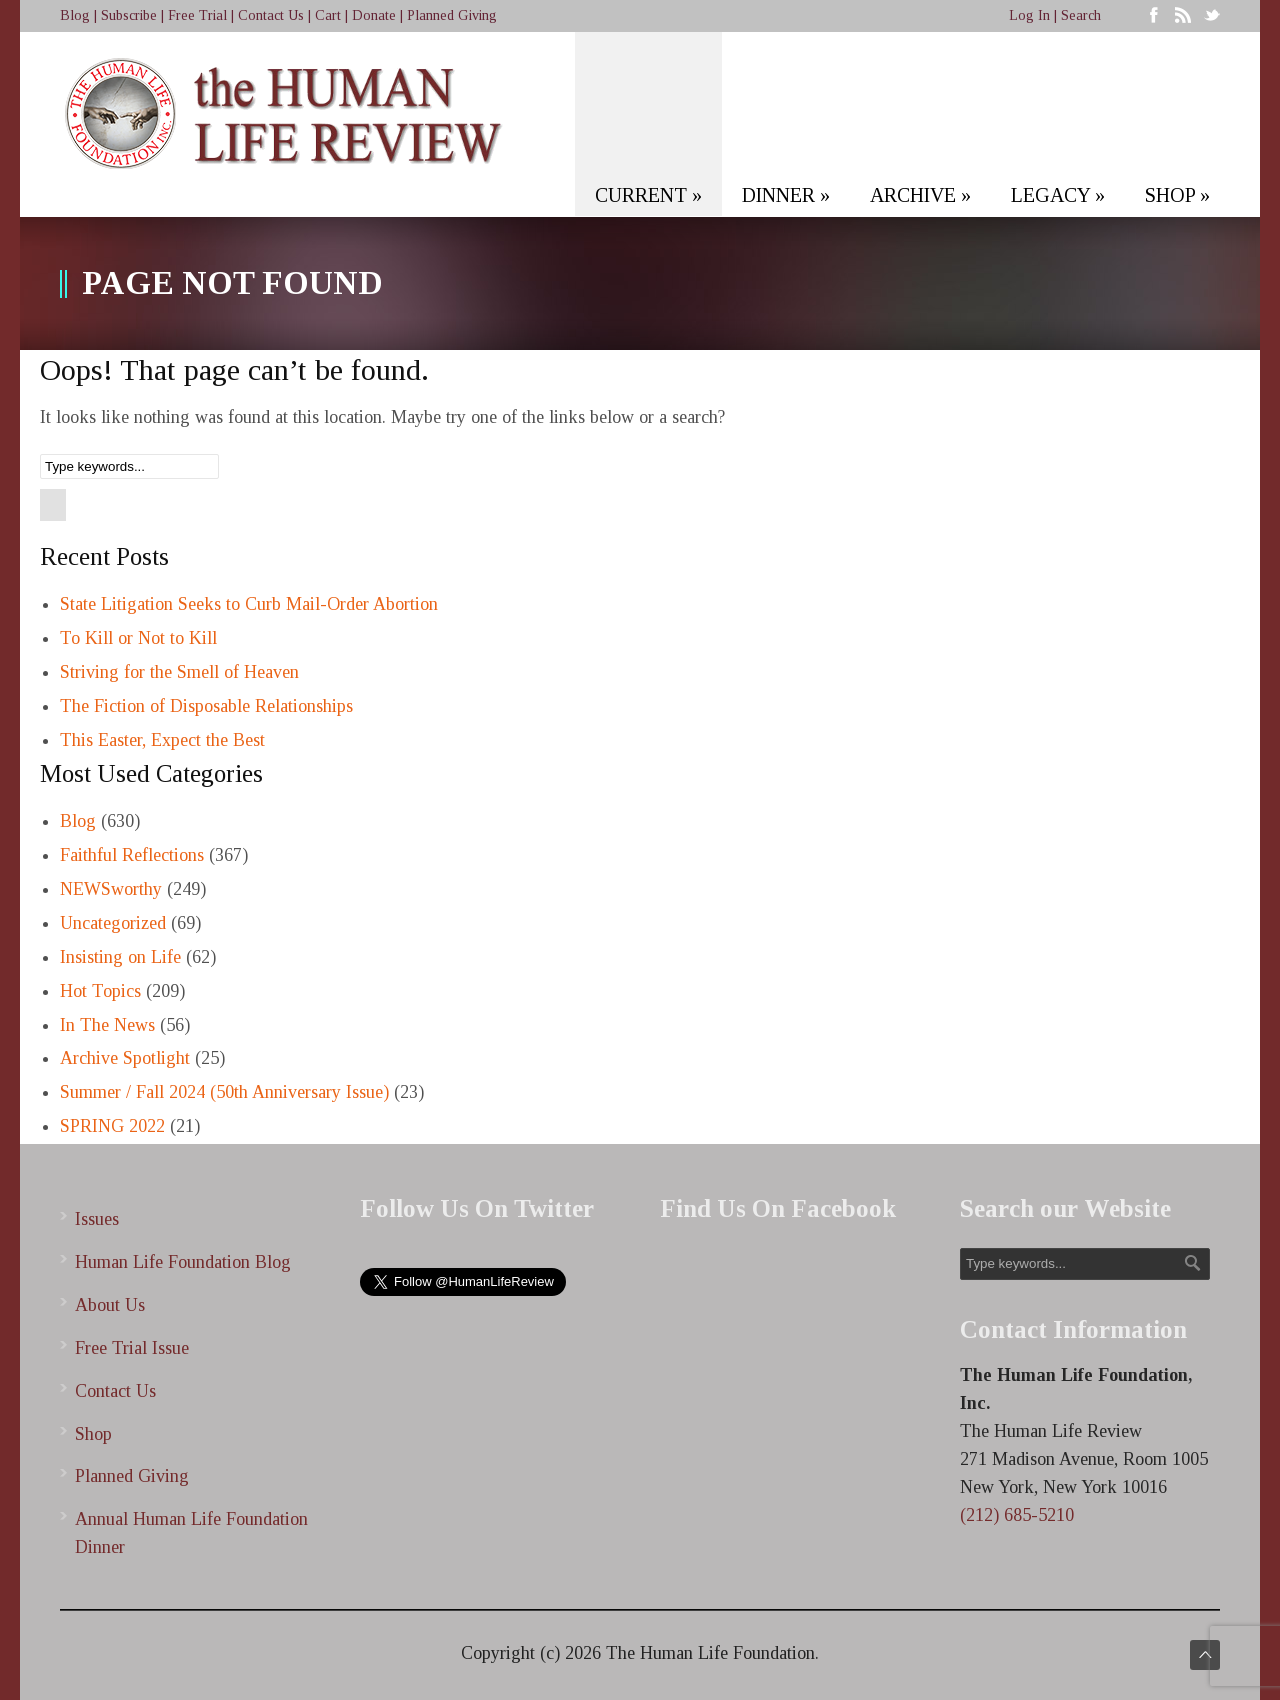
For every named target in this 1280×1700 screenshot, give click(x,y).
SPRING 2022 (112, 1126)
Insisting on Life (120, 957)
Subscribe (129, 15)
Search (1081, 15)
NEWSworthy (111, 889)
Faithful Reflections (132, 855)
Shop (93, 1434)
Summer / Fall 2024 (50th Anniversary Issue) (224, 1092)
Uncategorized (113, 923)
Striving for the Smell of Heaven (179, 672)
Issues (97, 1219)
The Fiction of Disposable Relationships (206, 706)
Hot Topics (100, 991)
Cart (328, 15)
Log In (1029, 15)
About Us (110, 1305)
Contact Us (271, 15)
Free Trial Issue (132, 1348)
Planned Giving (452, 15)
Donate (374, 15)
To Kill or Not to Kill (138, 638)
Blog (75, 15)
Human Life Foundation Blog (183, 1262)
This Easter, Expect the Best (162, 740)
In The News (107, 1025)
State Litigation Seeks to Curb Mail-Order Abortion (249, 604)
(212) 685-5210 (1017, 1515)
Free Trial (197, 15)
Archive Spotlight (125, 1058)
